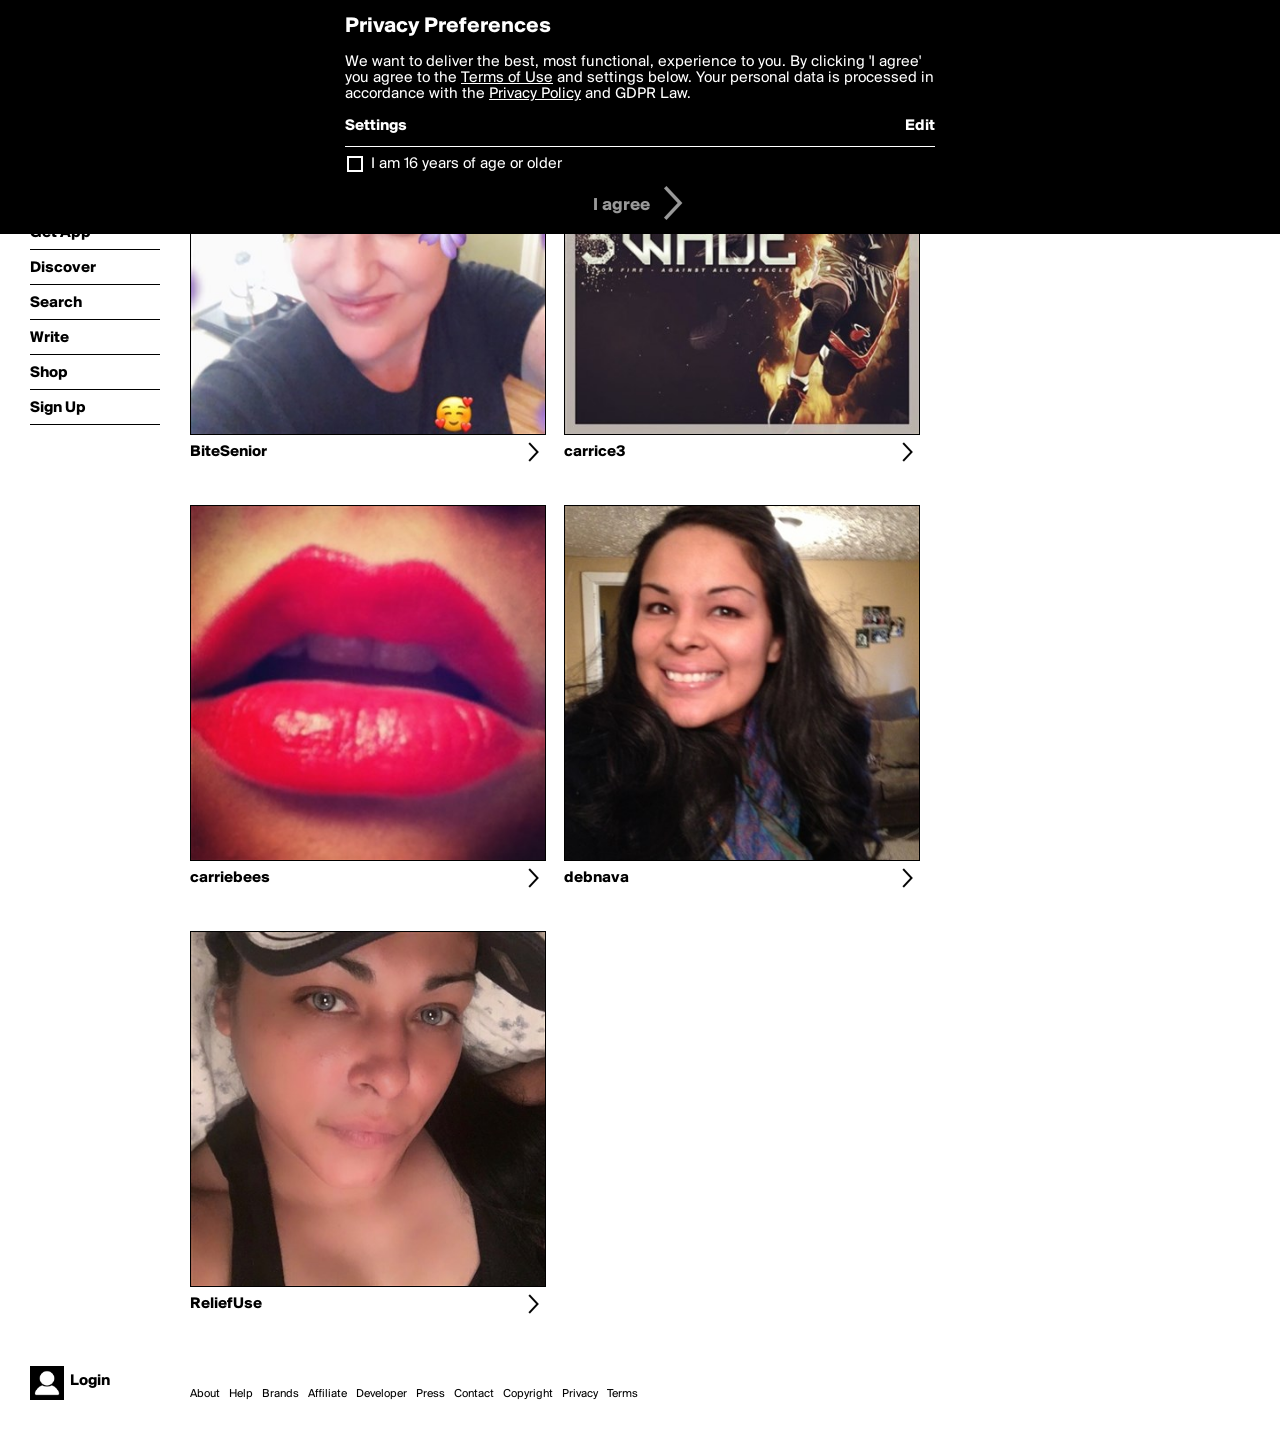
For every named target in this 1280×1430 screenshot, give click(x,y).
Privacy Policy (535, 94)
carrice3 (595, 452)
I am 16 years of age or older (466, 164)
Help (241, 1394)
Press (430, 1394)
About (205, 1394)
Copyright (528, 1394)
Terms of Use (507, 78)
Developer (381, 1394)
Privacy (580, 1394)
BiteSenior (228, 452)
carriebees (230, 878)
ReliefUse (226, 1304)
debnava (596, 878)
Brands (280, 1394)
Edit (920, 126)
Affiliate (327, 1394)
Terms (622, 1394)
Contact (474, 1394)
